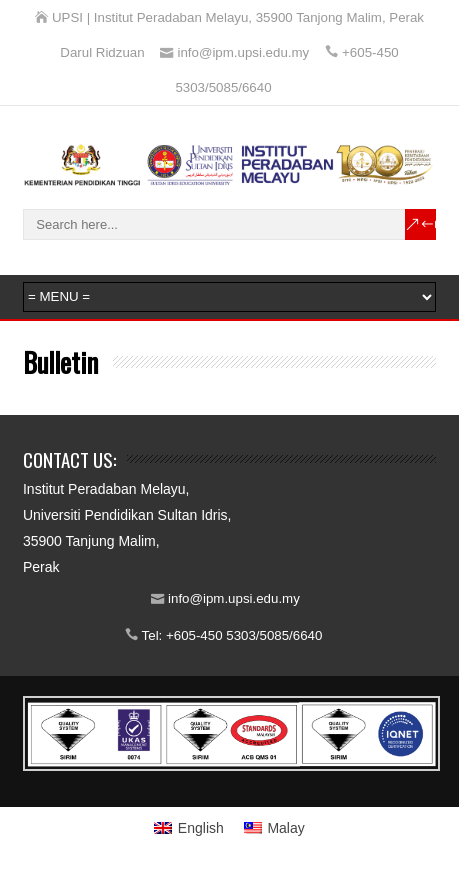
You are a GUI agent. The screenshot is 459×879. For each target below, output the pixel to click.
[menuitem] (189, 828)
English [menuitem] (201, 828)
